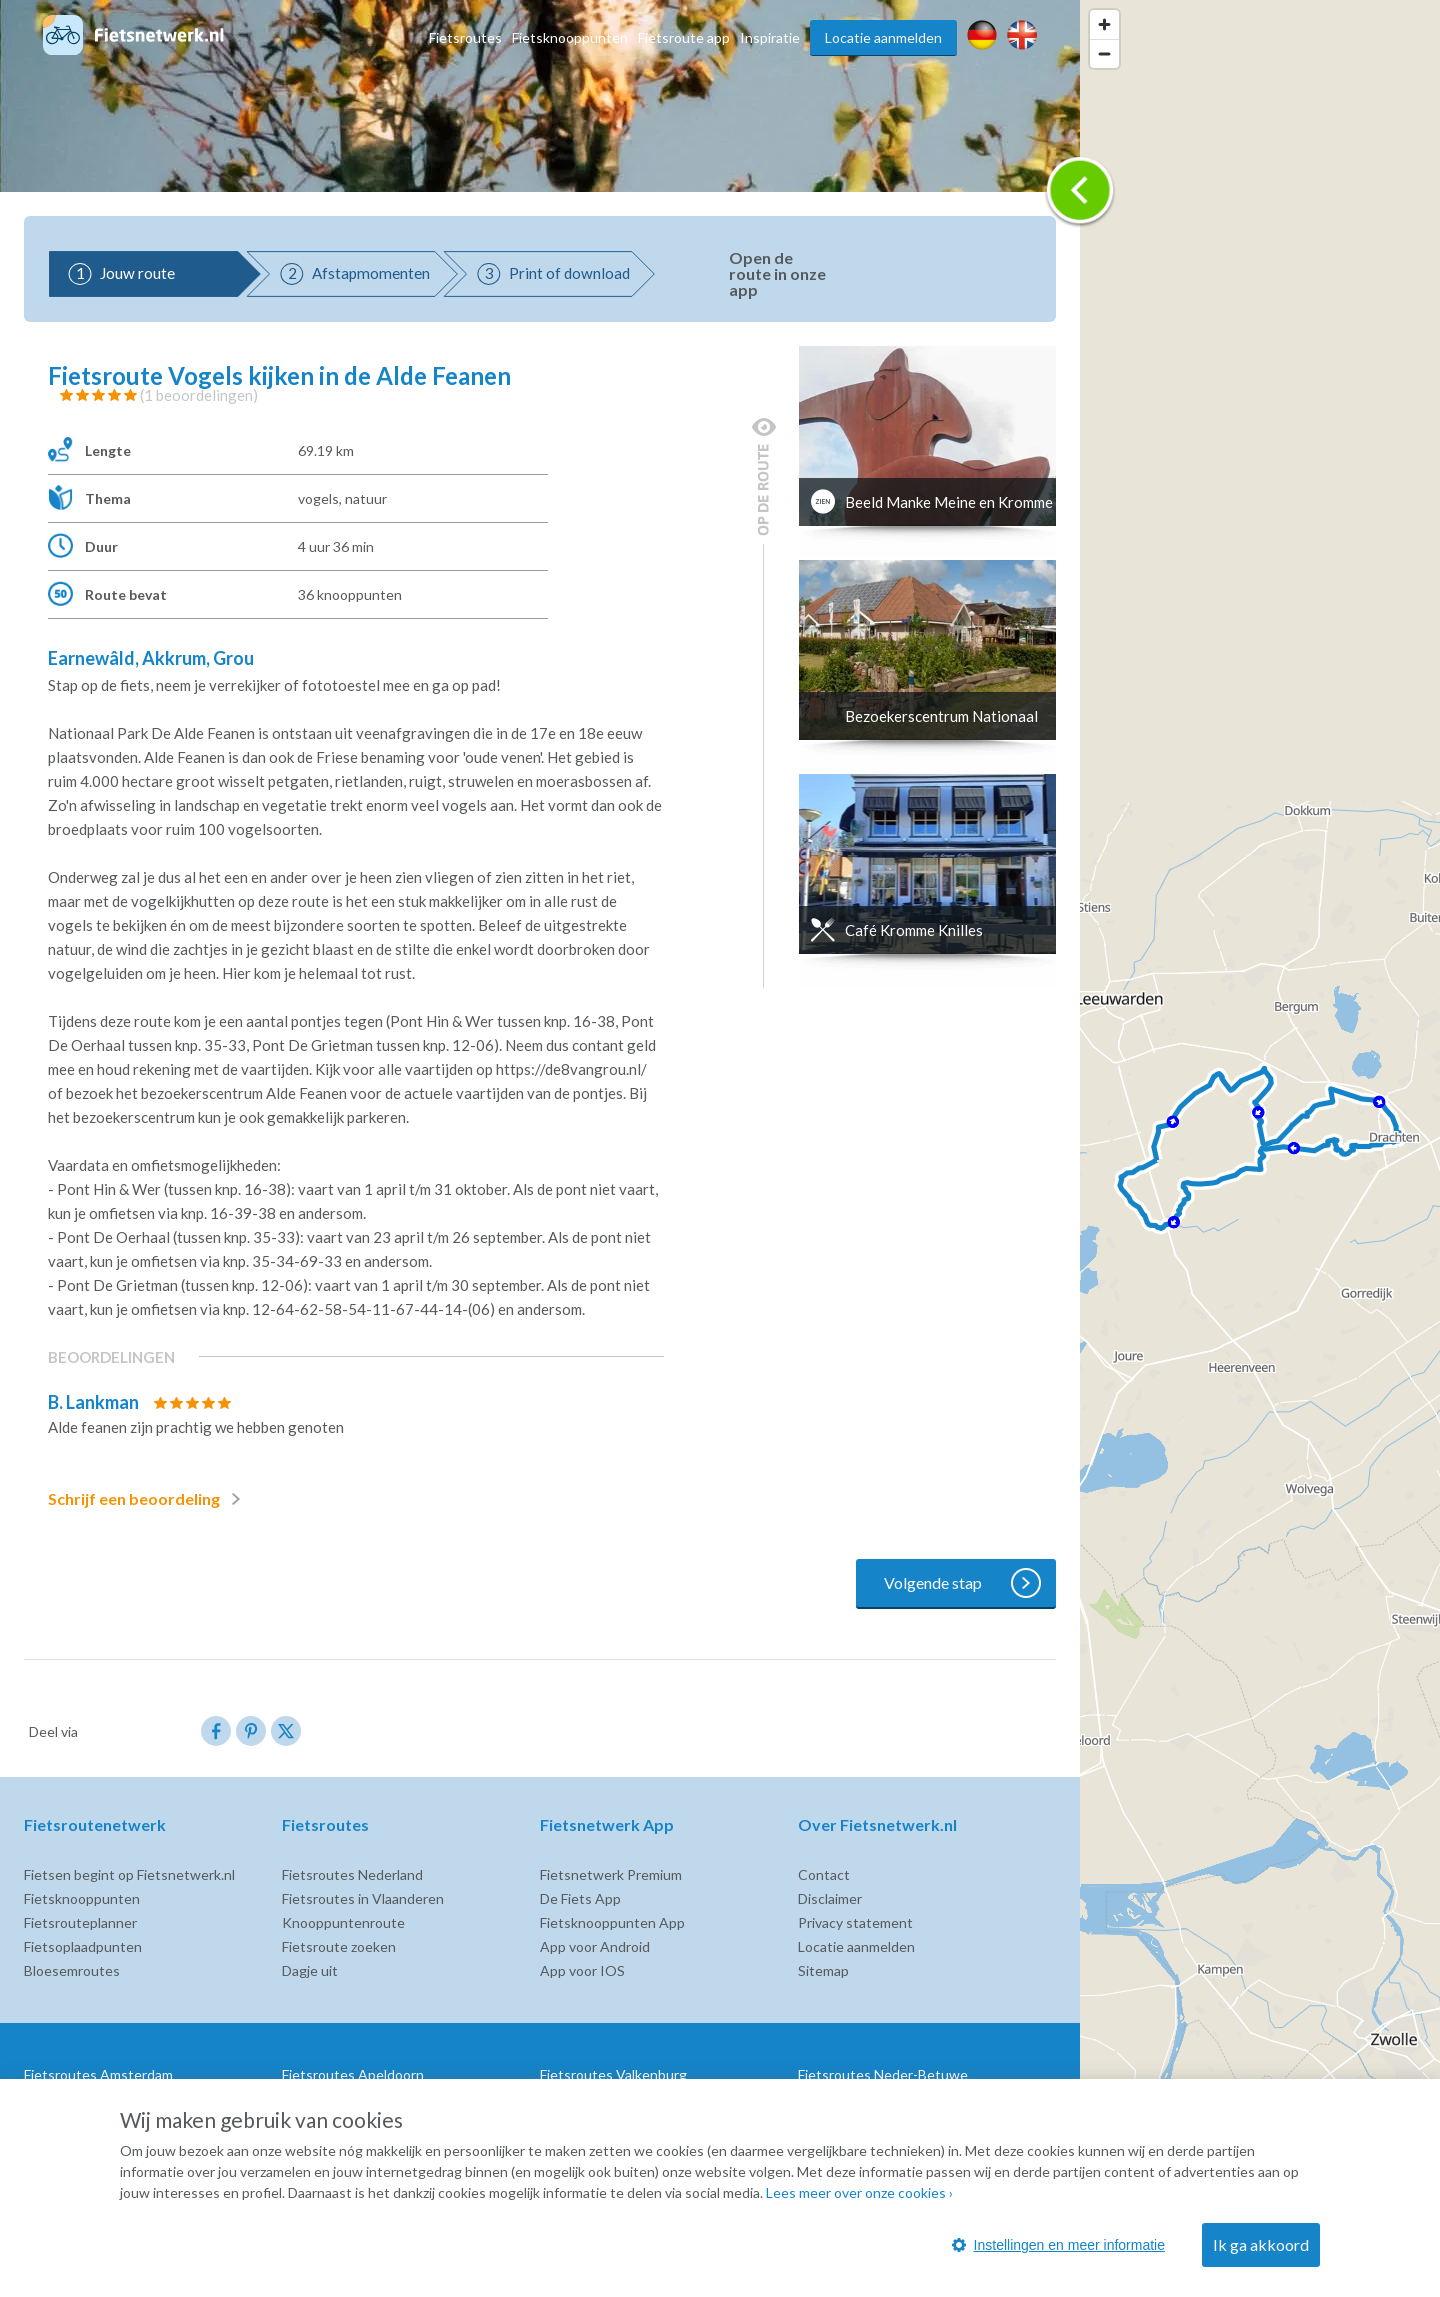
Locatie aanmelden (883, 37)
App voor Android (595, 1946)
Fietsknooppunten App (612, 1922)
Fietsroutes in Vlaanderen (363, 1898)
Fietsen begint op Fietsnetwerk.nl (129, 1874)
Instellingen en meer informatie (1058, 2245)
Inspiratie (770, 37)
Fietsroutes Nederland (352, 1874)
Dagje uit (310, 1970)
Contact (824, 1874)
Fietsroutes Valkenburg (613, 2074)
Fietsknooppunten (570, 37)
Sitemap (823, 1970)
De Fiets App (580, 1898)
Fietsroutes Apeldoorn (353, 2074)
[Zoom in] (1104, 24)
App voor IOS (582, 1970)
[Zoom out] (1104, 53)
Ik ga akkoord (1261, 2244)
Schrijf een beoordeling (148, 1499)
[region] (1260, 1148)
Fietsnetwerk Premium (611, 1874)
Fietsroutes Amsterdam (98, 2074)
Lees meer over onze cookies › (859, 2192)
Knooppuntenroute (343, 1922)
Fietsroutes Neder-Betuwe (883, 2074)
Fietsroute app (684, 37)
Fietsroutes (465, 37)
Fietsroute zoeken (339, 1946)
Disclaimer (830, 1898)
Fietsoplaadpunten (83, 1946)
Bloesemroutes (72, 1970)
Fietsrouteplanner (80, 1922)
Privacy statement (855, 1922)
